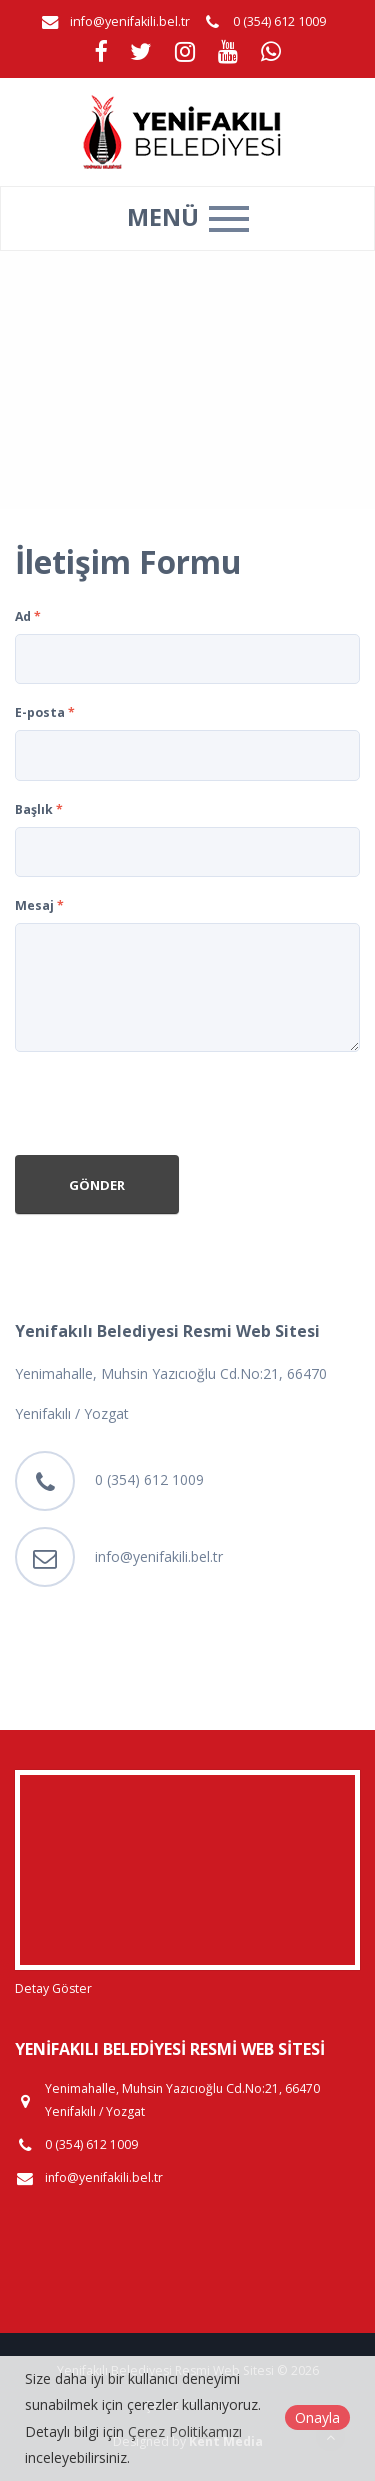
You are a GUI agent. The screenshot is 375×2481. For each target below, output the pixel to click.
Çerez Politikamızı (185, 2431)
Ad (28, 616)
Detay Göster (53, 1988)
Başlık (39, 809)
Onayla (317, 2417)
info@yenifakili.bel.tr (130, 21)
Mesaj (39, 905)
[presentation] (167, 1106)
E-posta (45, 712)
